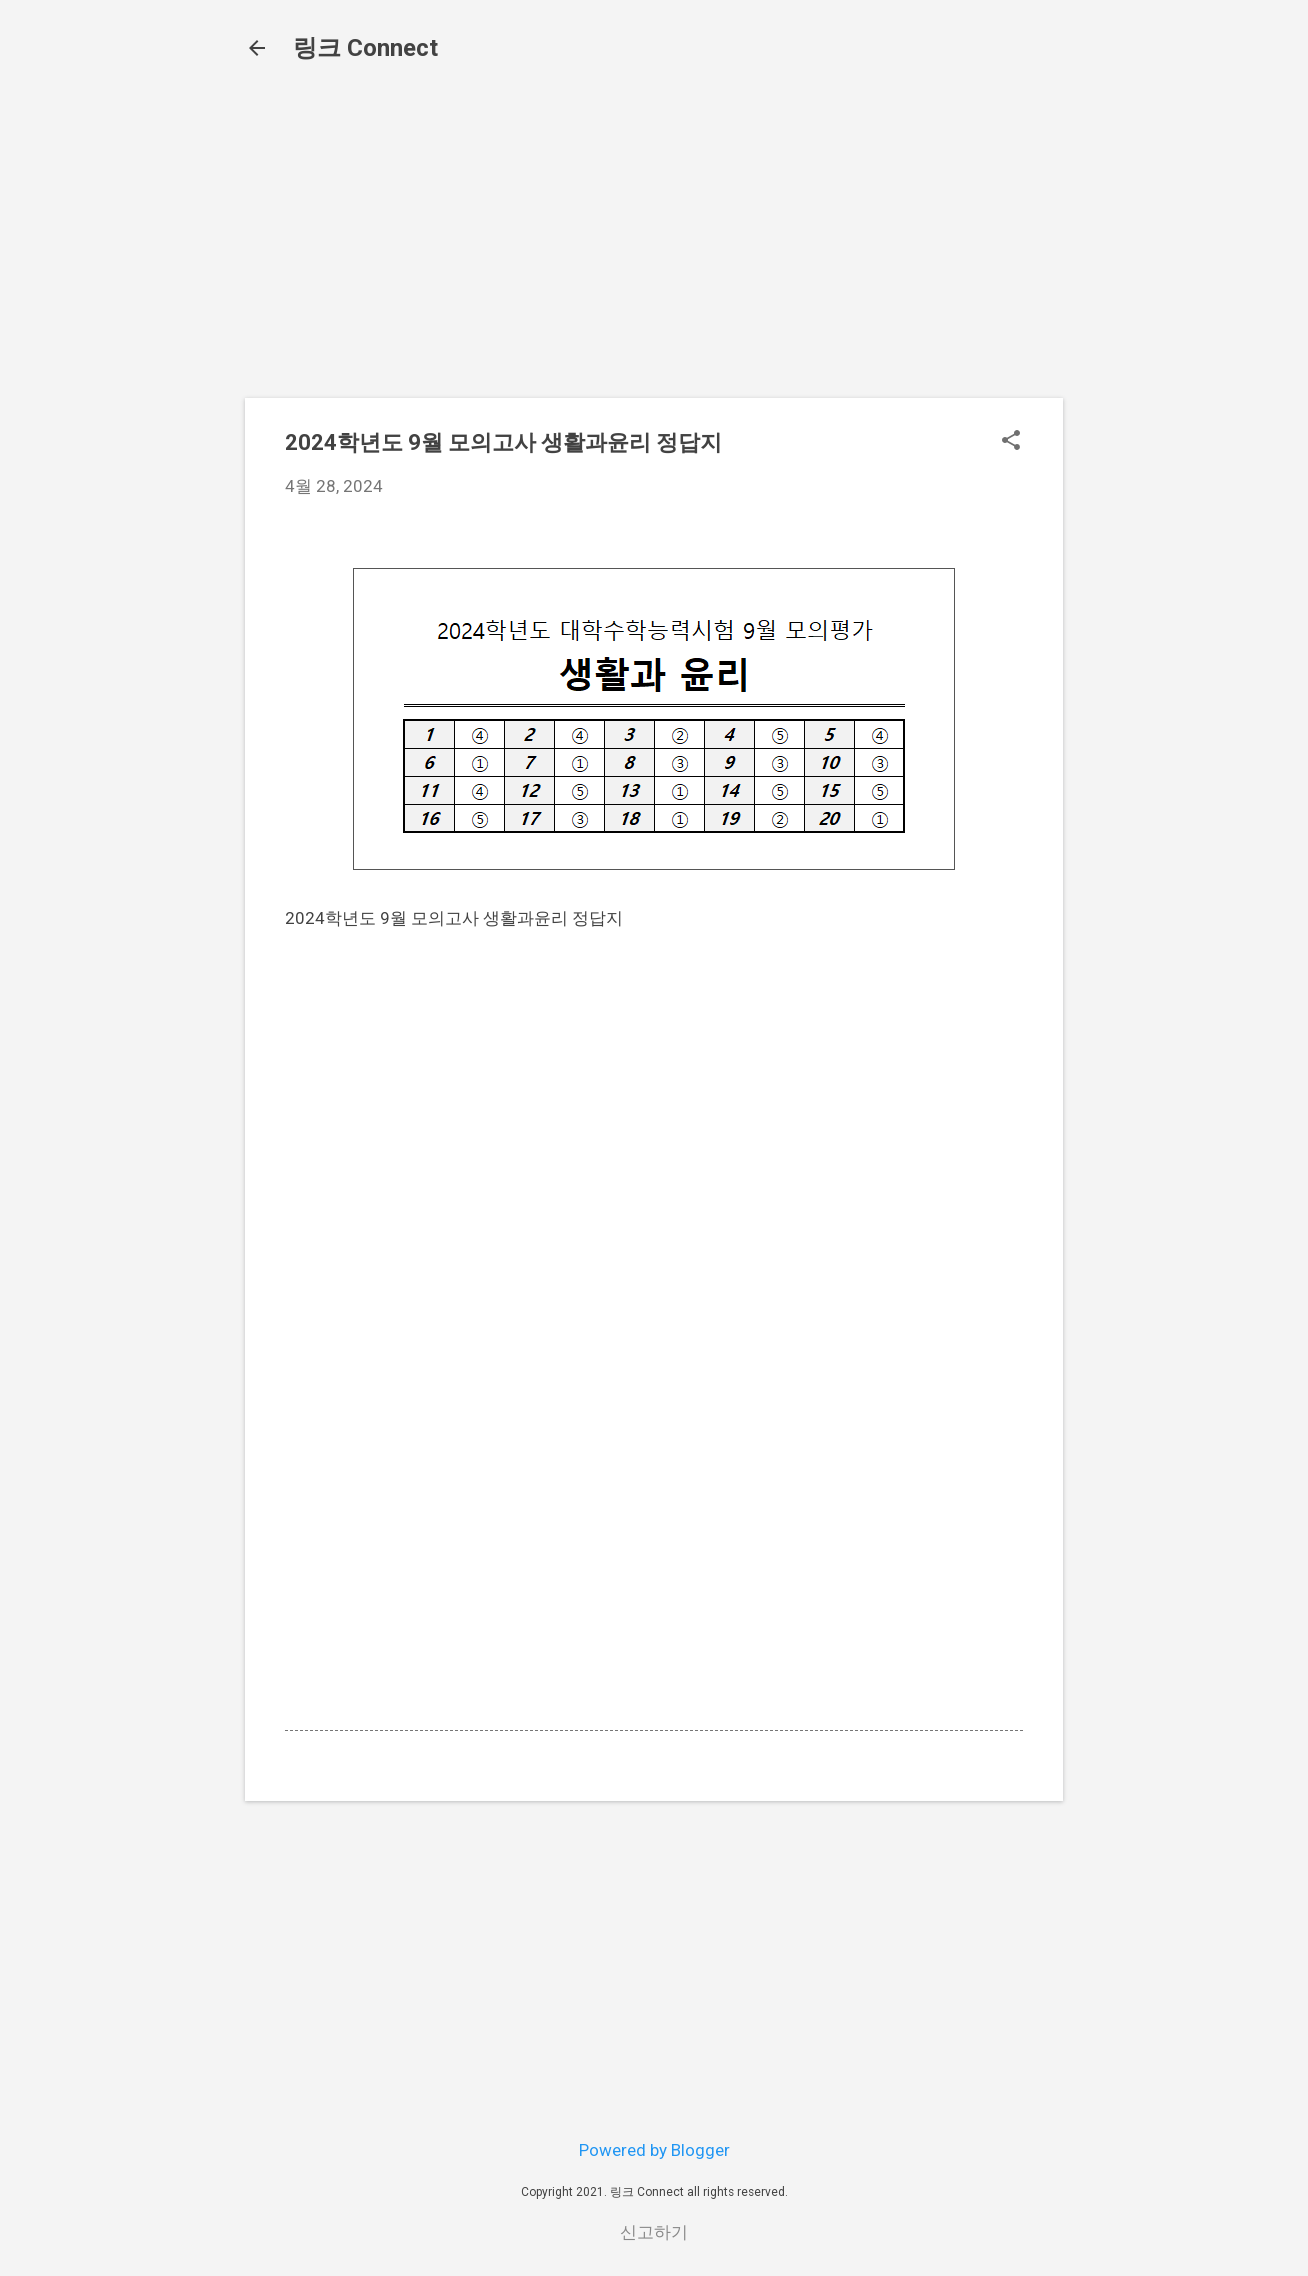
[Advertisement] (654, 242)
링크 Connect (365, 48)
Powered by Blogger (654, 2150)
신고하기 (654, 2232)
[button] (1011, 442)
